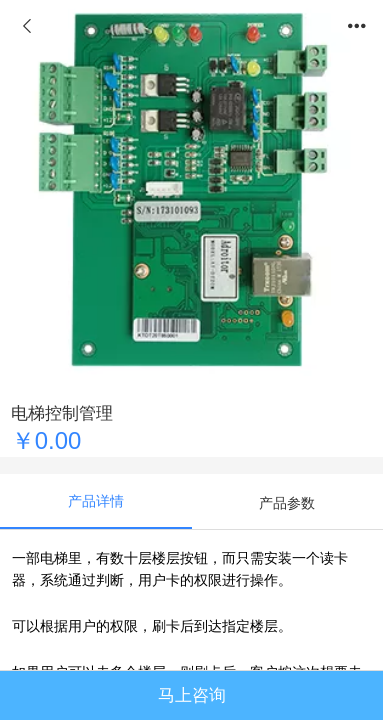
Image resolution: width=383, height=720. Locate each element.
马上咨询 (192, 695)
